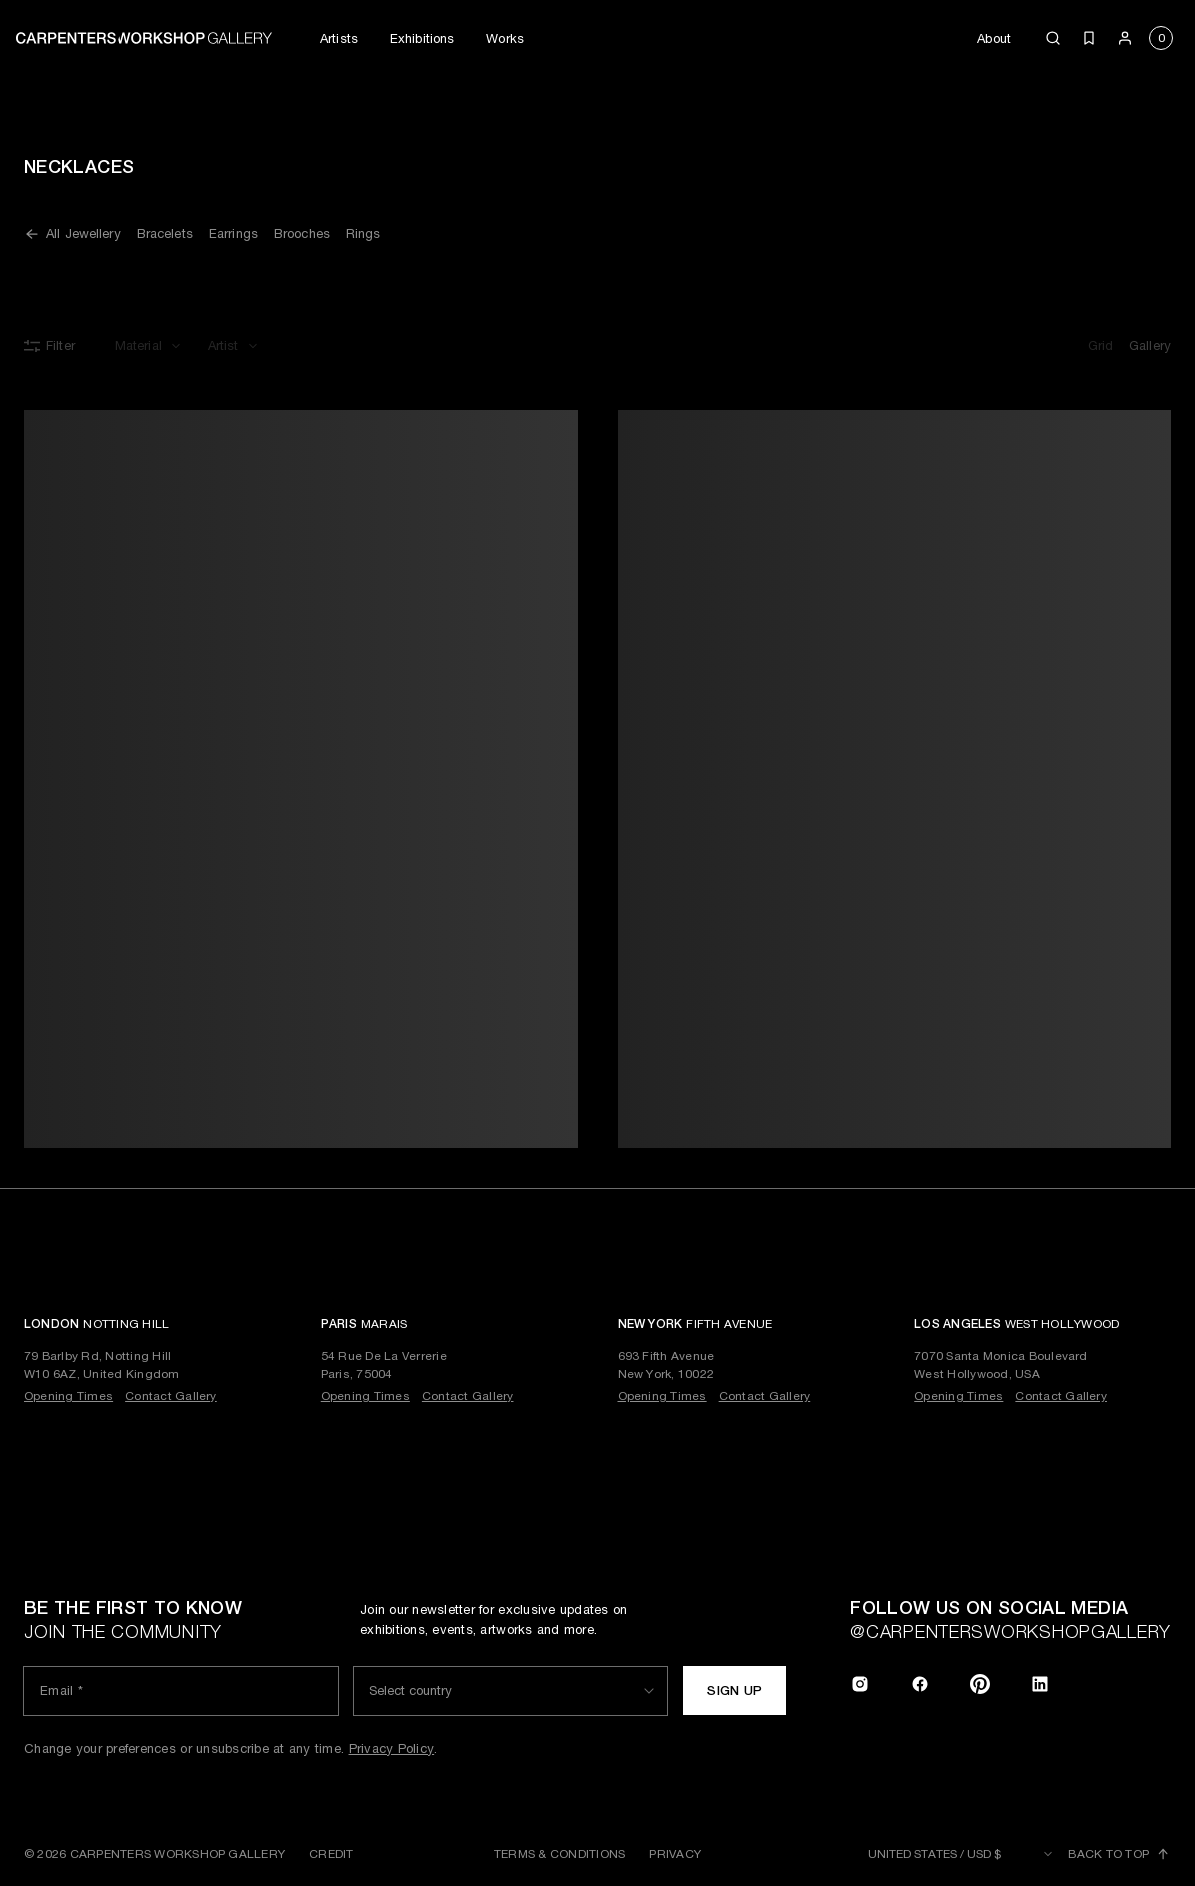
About (994, 38)
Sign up (734, 1690)
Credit (331, 1854)
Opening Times (68, 1396)
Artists (339, 38)
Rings (363, 233)
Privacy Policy (392, 1748)
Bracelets (165, 233)
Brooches (302, 233)
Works (505, 38)
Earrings (233, 233)
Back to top (1119, 1854)
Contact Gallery (171, 1396)
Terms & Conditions (559, 1854)
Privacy (675, 1854)
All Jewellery (72, 234)
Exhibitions (422, 38)
